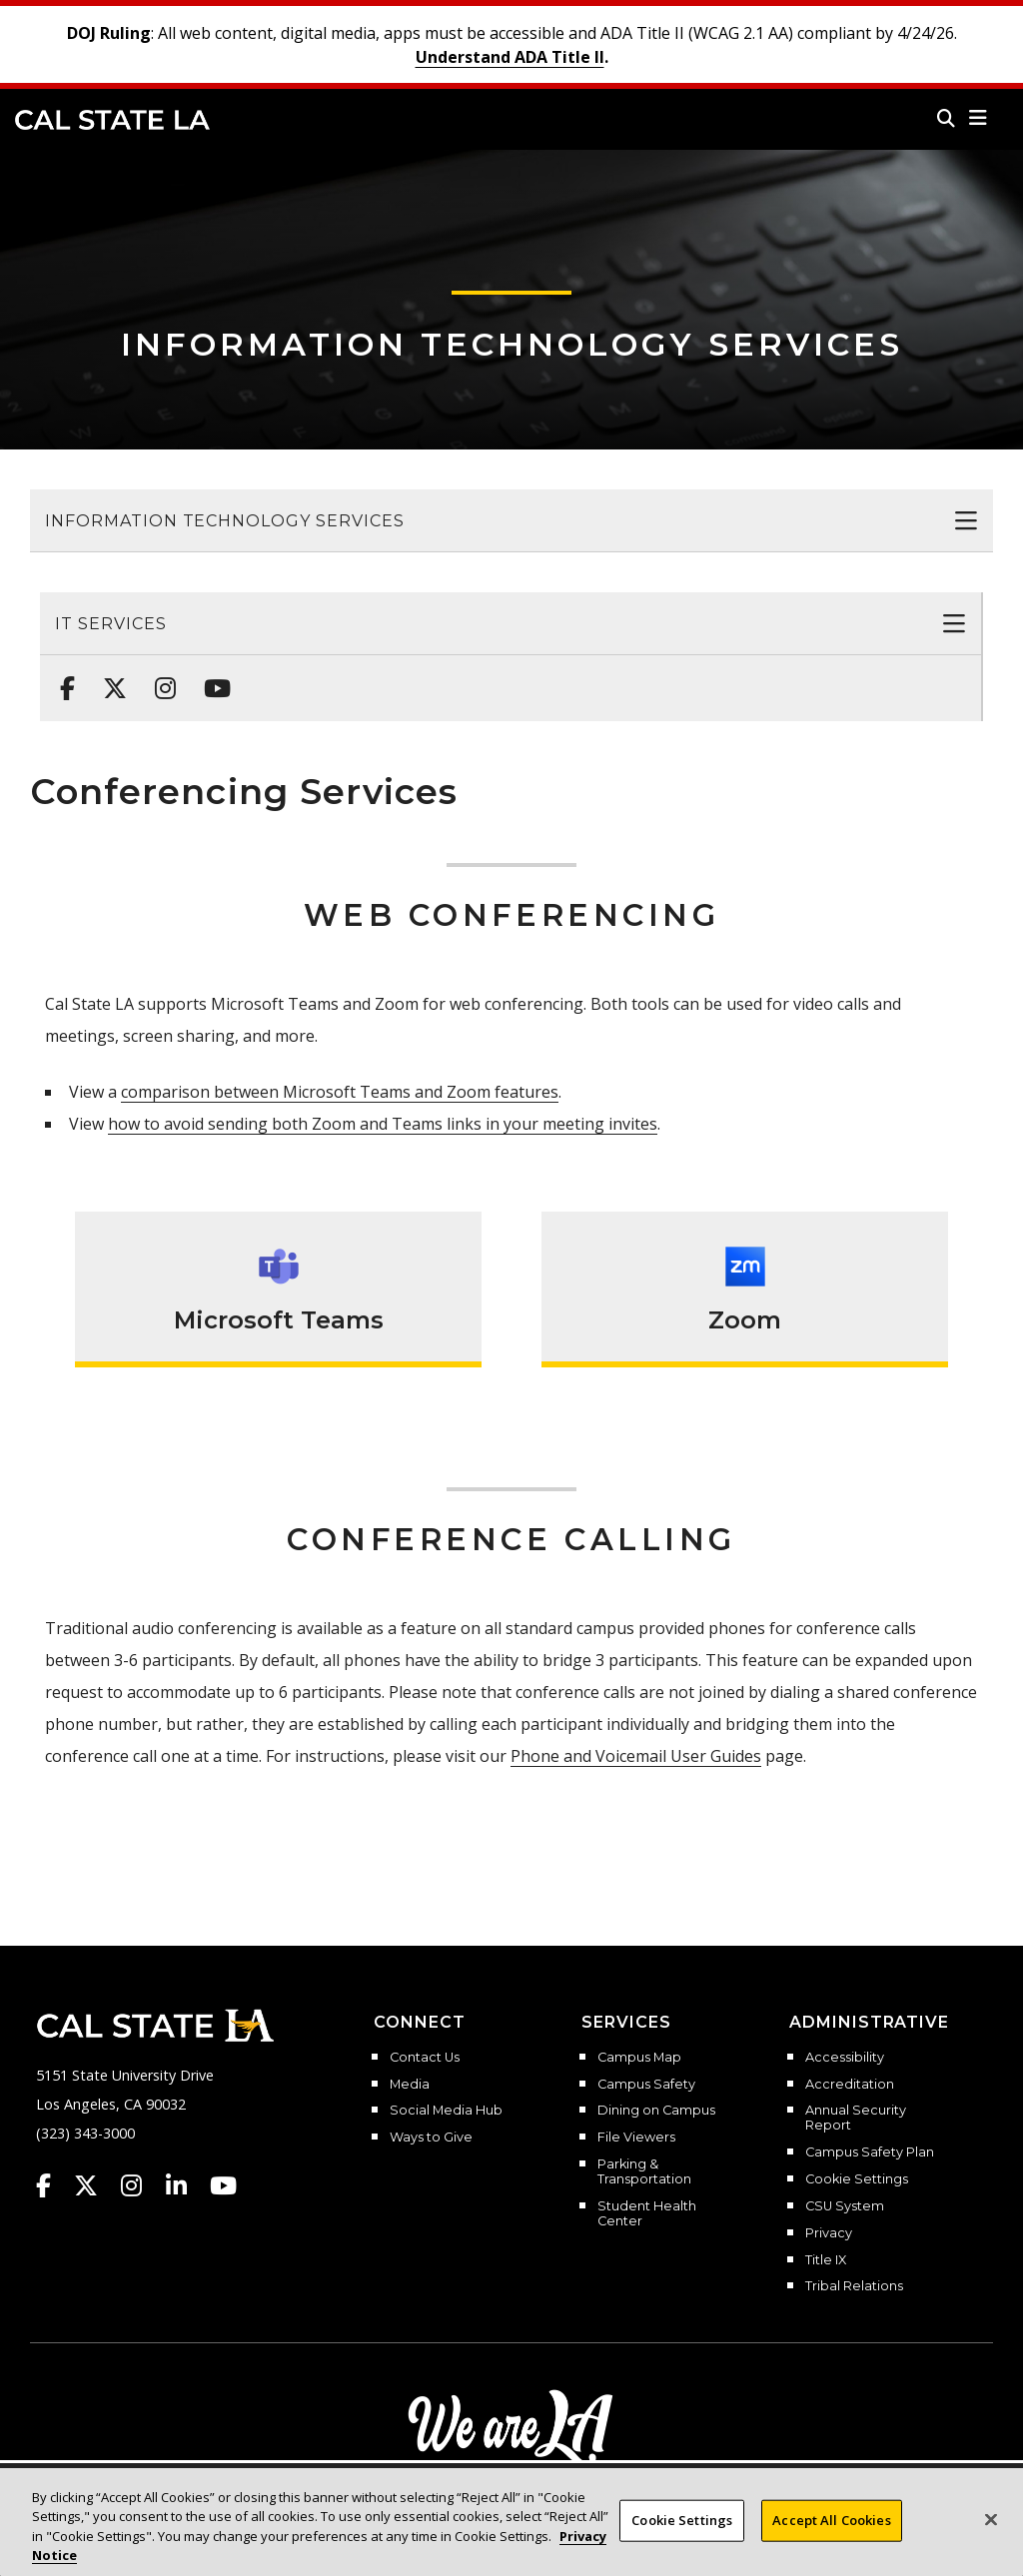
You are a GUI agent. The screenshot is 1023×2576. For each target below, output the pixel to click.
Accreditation (849, 2085)
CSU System (844, 2206)
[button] (978, 118)
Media (410, 2085)
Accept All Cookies (831, 2541)
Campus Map (639, 2058)
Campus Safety (646, 2085)
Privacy (828, 2233)
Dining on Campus (656, 2111)
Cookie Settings (856, 2179)
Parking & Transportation (644, 2171)
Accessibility (844, 2058)
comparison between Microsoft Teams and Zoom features (339, 1092)
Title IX (825, 2260)
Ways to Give (431, 2138)
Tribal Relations (854, 2286)
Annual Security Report (855, 2118)
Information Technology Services (512, 344)
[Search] (946, 118)
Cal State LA (112, 120)
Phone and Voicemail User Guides (636, 1756)
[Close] (991, 2541)
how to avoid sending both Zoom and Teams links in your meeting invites (382, 1124)
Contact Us (425, 2058)
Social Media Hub (446, 2111)
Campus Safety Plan (869, 2152)
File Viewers (636, 2138)
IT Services (111, 623)
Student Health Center (646, 2213)
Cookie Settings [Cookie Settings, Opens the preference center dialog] (681, 2541)
